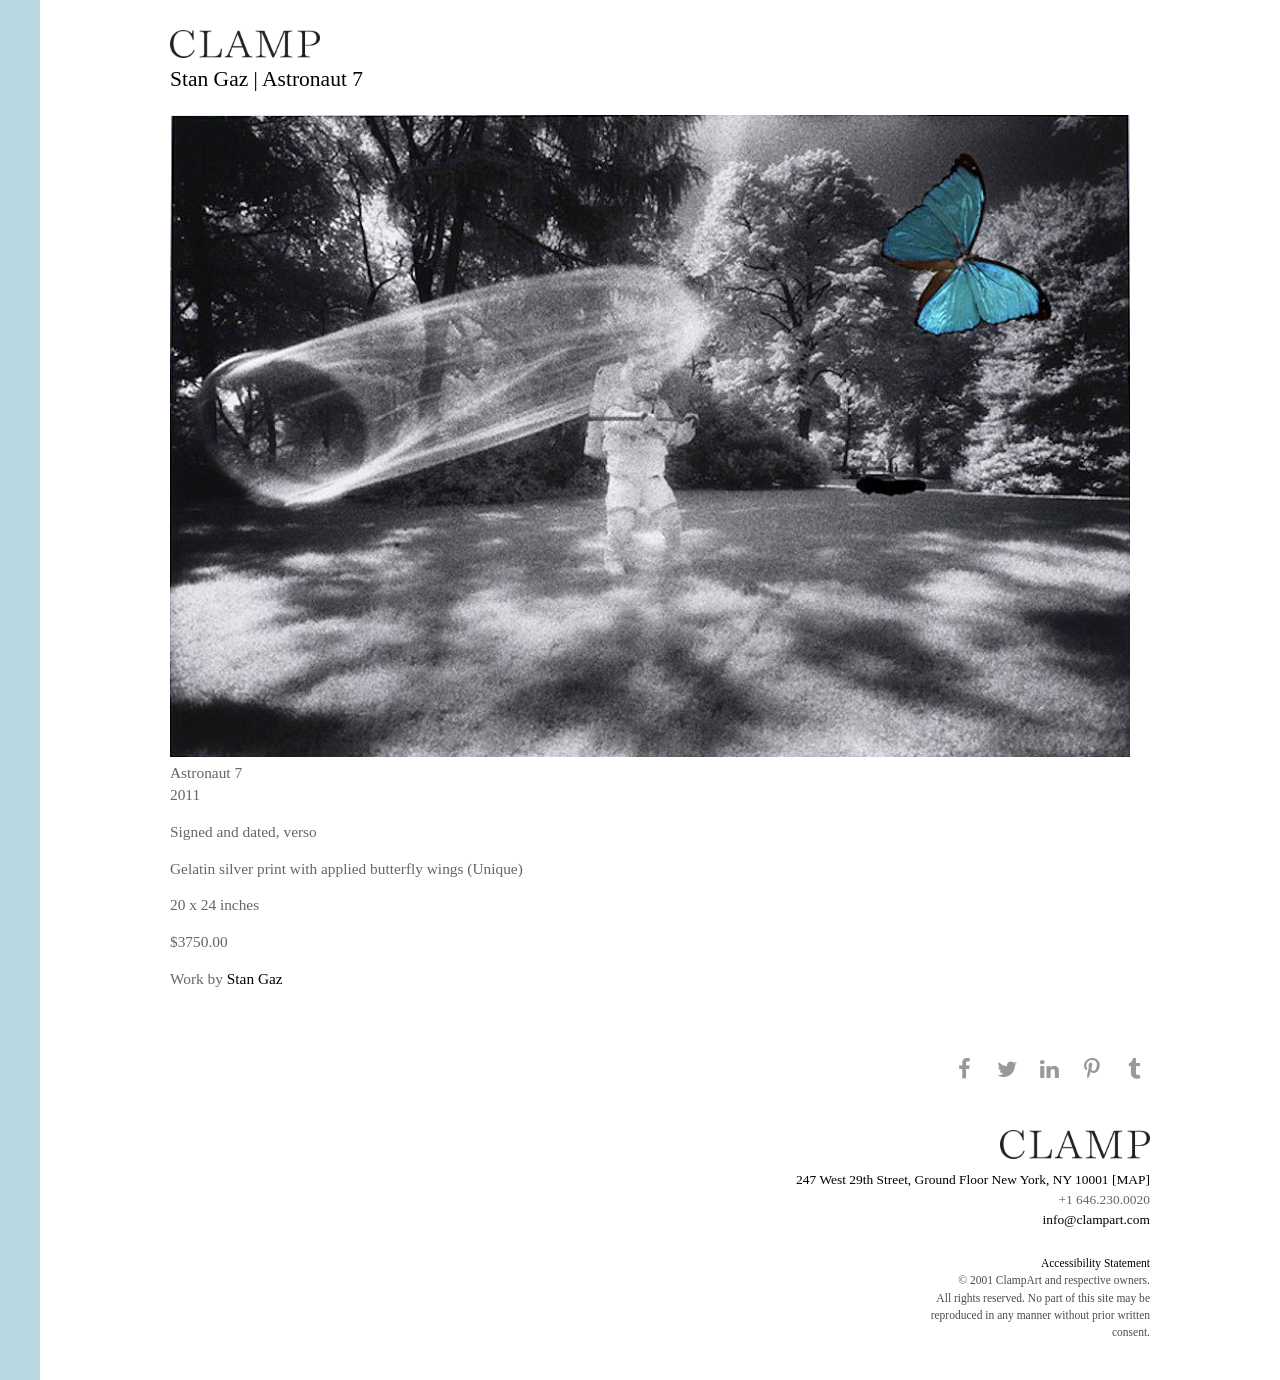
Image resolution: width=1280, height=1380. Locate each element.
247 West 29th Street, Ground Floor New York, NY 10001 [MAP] (973, 1179)
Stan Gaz (255, 978)
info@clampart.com (1096, 1219)
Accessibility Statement (1095, 1263)
